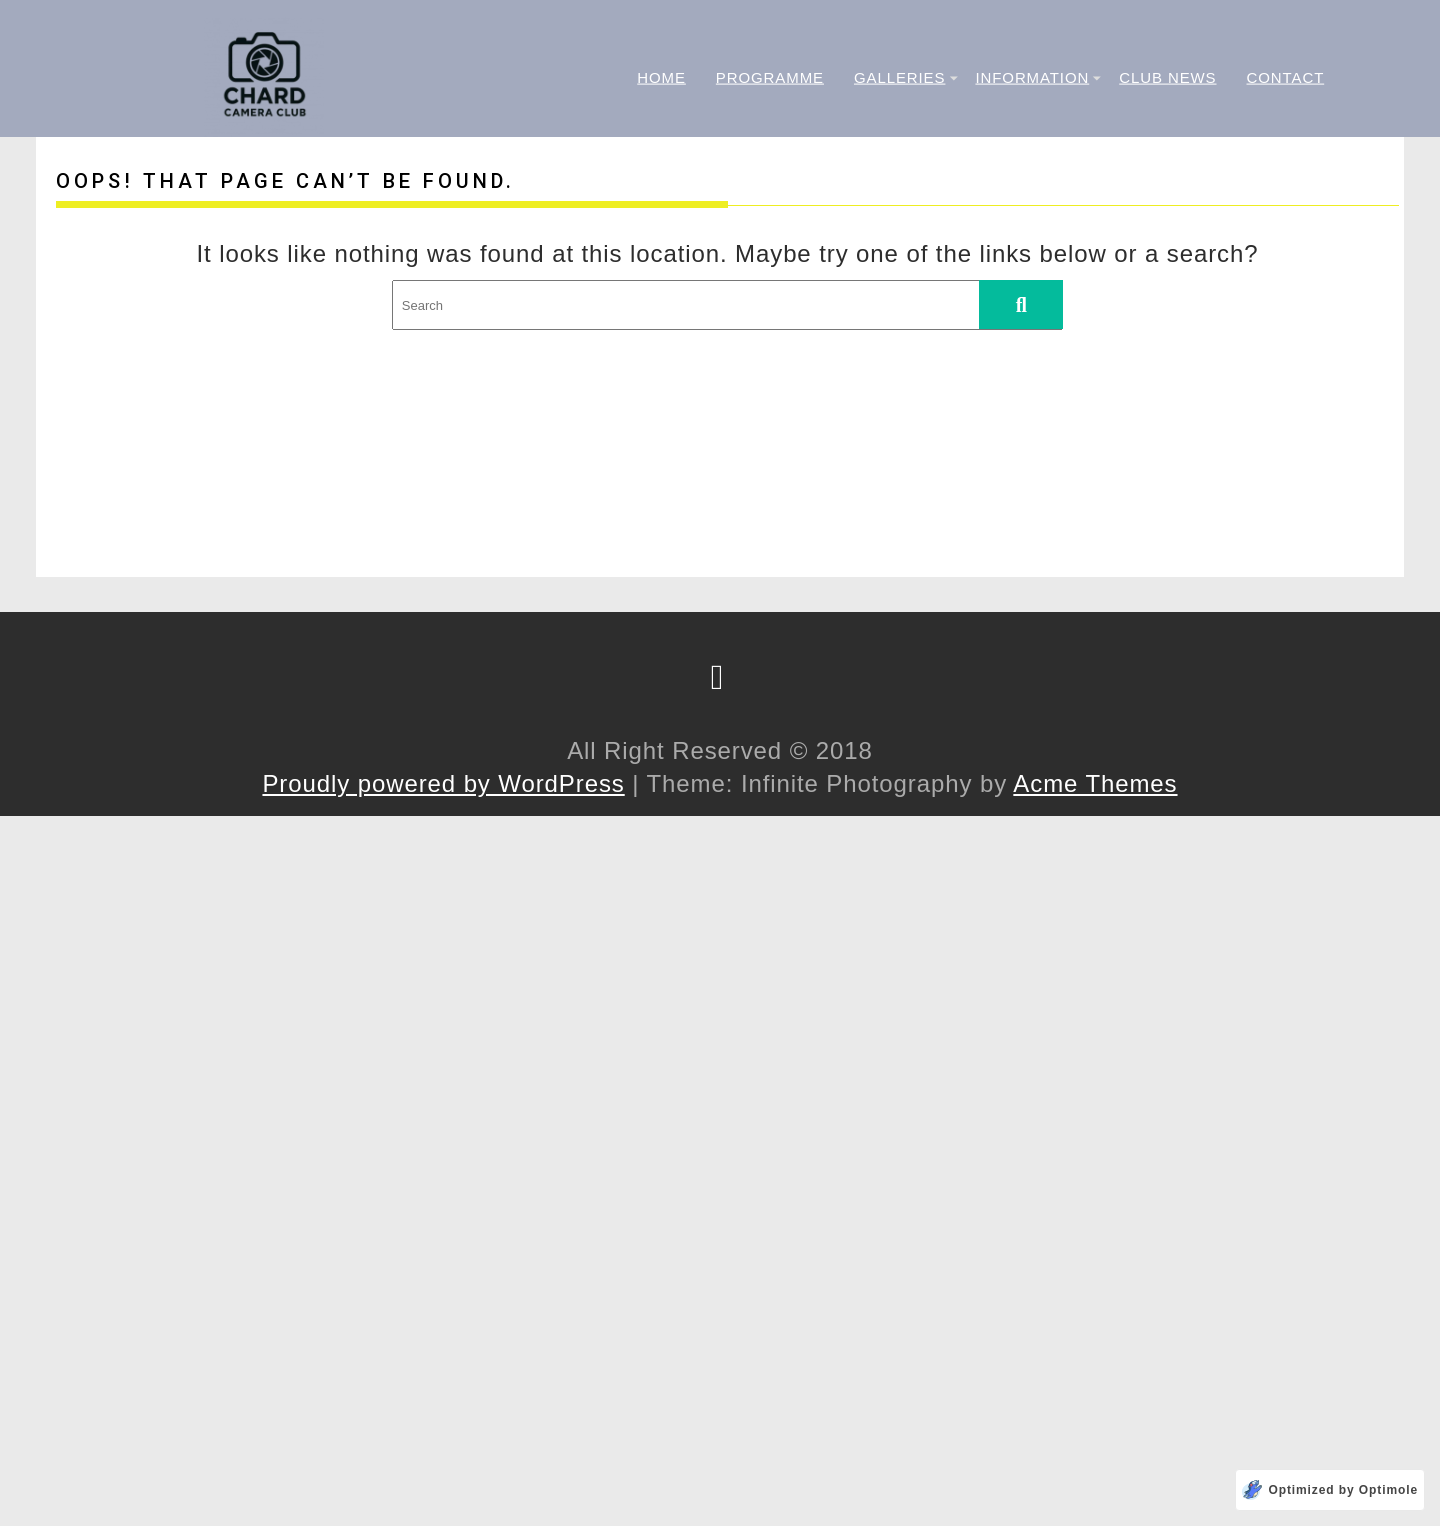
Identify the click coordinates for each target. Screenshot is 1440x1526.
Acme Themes (1095, 783)
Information (1032, 76)
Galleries (899, 76)
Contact (1286, 76)
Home (661, 76)
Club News (1167, 76)
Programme (770, 76)
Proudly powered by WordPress (443, 783)
